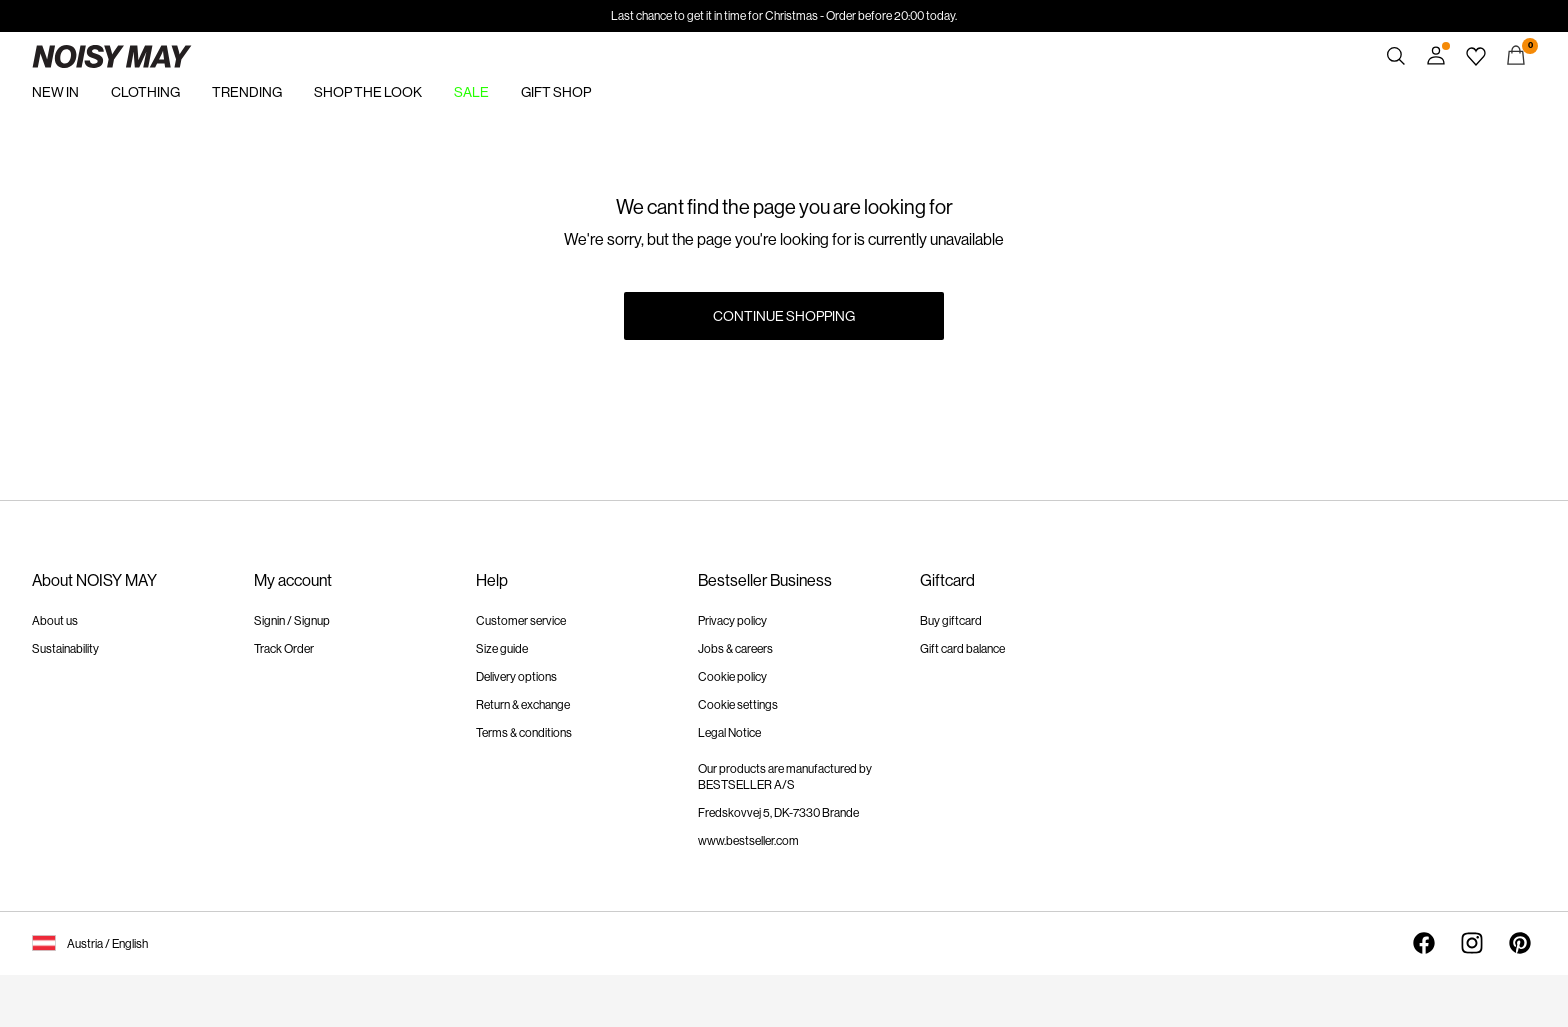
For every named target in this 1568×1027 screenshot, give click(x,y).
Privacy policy (732, 621)
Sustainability (65, 649)
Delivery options (516, 677)
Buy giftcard (951, 621)
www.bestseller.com (748, 841)
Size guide (502, 649)
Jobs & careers (735, 649)
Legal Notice (729, 733)
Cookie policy (732, 677)
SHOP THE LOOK (368, 92)
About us (55, 621)
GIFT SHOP (556, 92)
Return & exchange (523, 705)
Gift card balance (962, 649)
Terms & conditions (524, 733)
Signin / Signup (292, 621)
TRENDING (247, 92)
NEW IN (55, 92)
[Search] (1396, 56)
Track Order (284, 649)
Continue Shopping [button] (784, 316)
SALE (471, 92)
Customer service (521, 621)
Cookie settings (738, 705)
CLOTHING (145, 92)
